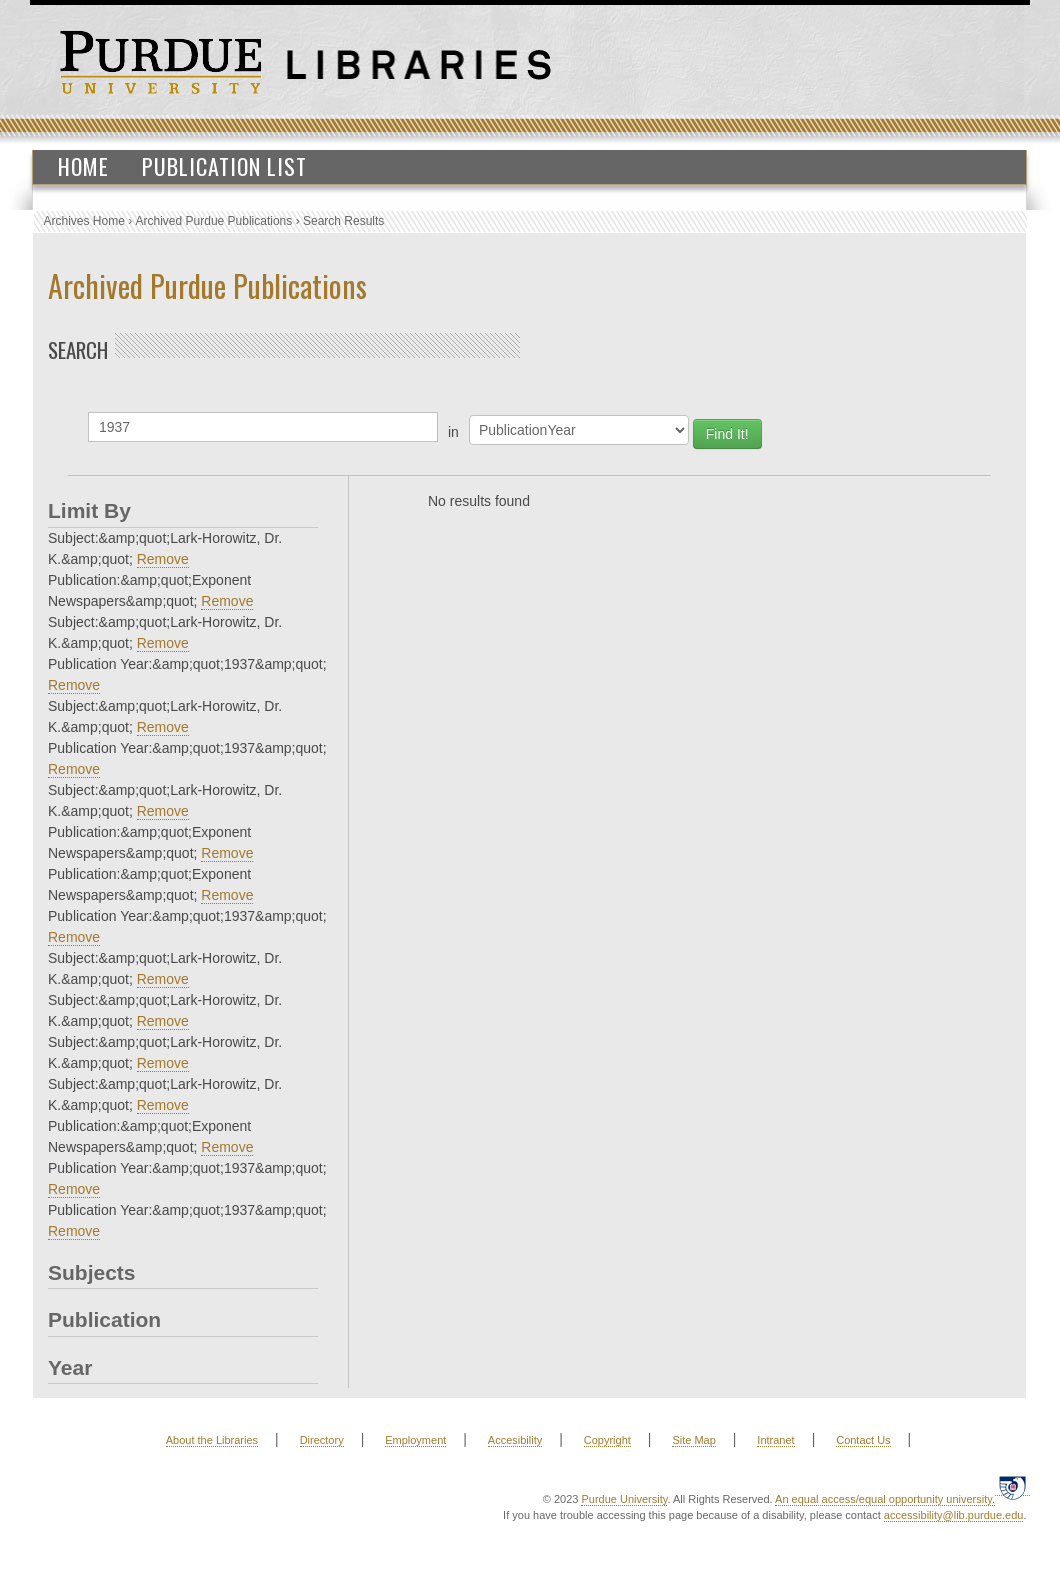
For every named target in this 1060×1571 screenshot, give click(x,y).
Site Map (693, 1440)
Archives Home (84, 221)
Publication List (224, 166)
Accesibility (515, 1440)
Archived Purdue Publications (214, 221)
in (453, 432)
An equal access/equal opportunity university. (885, 1499)
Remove (163, 559)
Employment (415, 1440)
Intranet (775, 1440)
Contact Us (863, 1440)
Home (83, 166)
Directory (322, 1440)
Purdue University (624, 1499)
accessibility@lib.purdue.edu (954, 1515)
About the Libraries (212, 1440)
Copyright (607, 1440)
